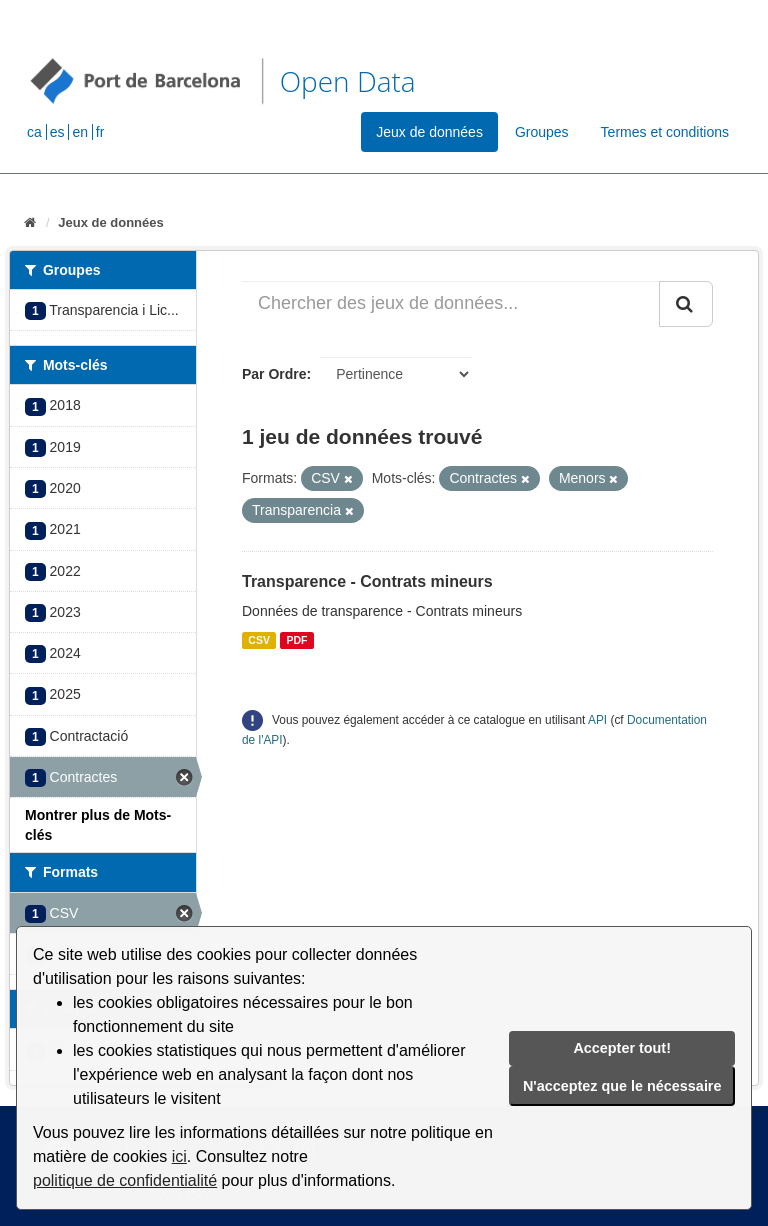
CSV (259, 640)
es (57, 132)
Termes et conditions (665, 132)
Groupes (542, 132)
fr (100, 132)
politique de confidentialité (125, 1180)
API (597, 720)
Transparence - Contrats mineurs (367, 581)
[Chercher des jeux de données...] (451, 304)
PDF (296, 640)
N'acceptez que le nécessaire (622, 1086)
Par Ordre (274, 374)
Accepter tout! (622, 1048)
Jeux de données (429, 132)
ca (34, 132)
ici (179, 1156)
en (80, 132)
